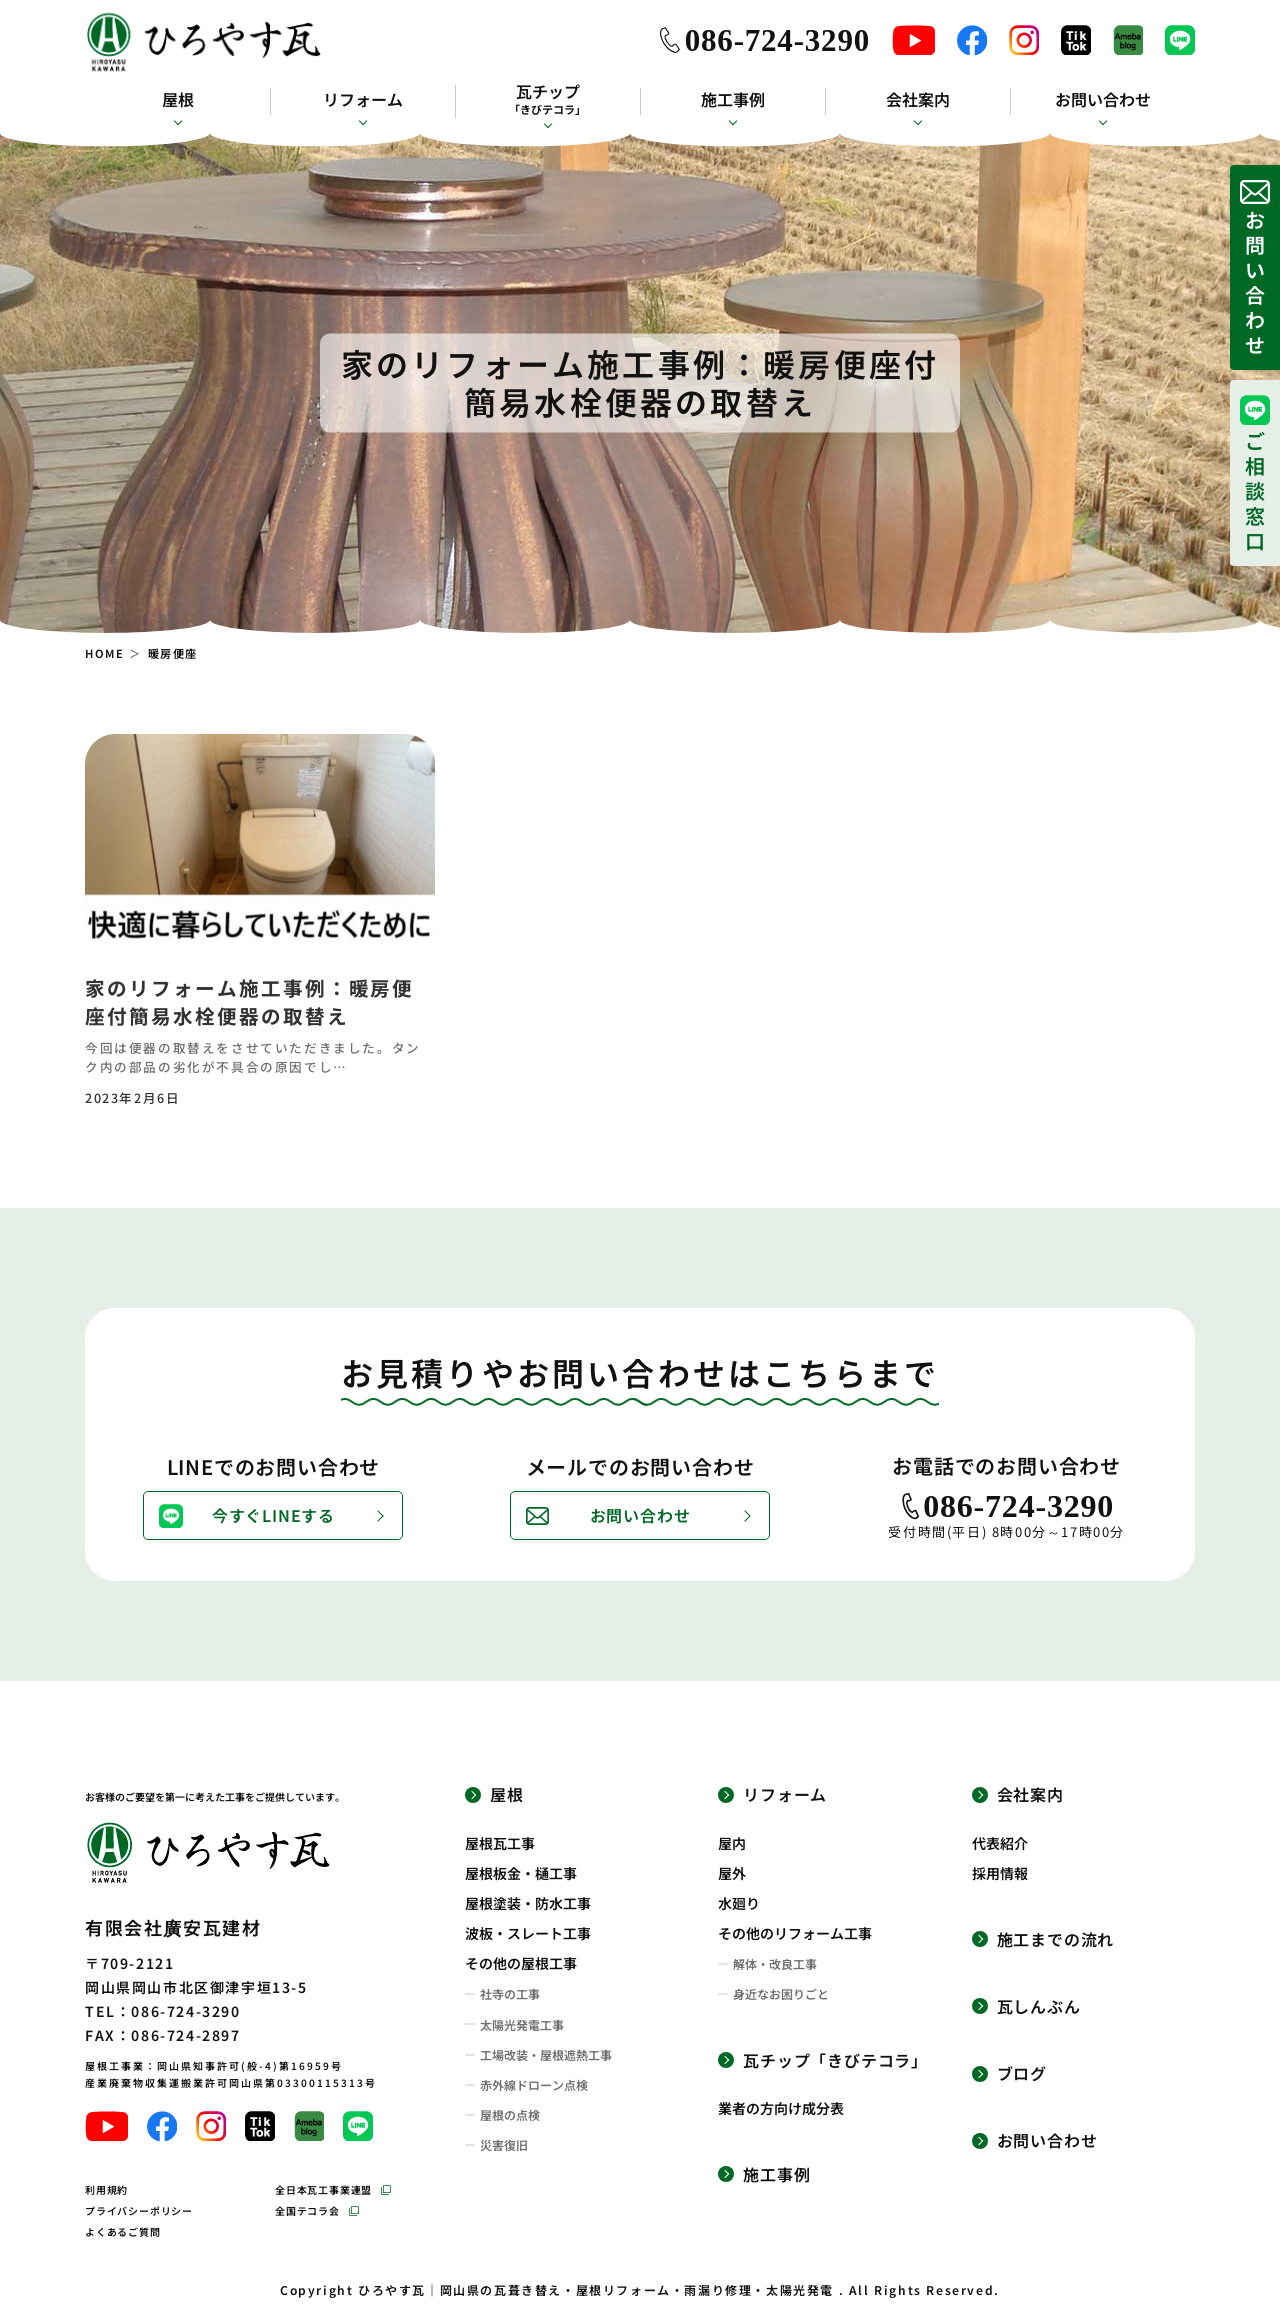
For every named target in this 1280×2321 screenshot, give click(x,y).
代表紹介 (1000, 1843)
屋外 (732, 1873)
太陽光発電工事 (522, 2025)
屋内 (732, 1843)
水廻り (739, 1903)
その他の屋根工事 (521, 1963)
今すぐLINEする (273, 1515)
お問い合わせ (1103, 99)
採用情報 (1000, 1873)
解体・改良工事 (775, 1964)
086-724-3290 (777, 40)
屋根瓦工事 (500, 1843)
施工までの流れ (1056, 1939)
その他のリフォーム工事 (795, 1933)
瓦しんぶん (1039, 2006)
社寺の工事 (510, 1994)
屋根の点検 (510, 2115)
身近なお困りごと (781, 1994)
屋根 (178, 99)
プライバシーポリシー (139, 2210)
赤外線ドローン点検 (534, 2085)
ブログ (1022, 2073)
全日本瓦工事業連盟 (323, 2189)
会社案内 (918, 99)
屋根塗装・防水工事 (528, 1903)
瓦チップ (547, 99)
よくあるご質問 (123, 2231)
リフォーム (363, 99)
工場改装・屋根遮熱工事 (546, 2055)
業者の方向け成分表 (781, 2108)
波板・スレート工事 (528, 1933)
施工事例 (733, 99)
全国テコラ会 (307, 2210)
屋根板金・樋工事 (521, 1873)
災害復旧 (504, 2145)
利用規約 (106, 2189)
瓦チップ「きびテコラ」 (835, 2060)
